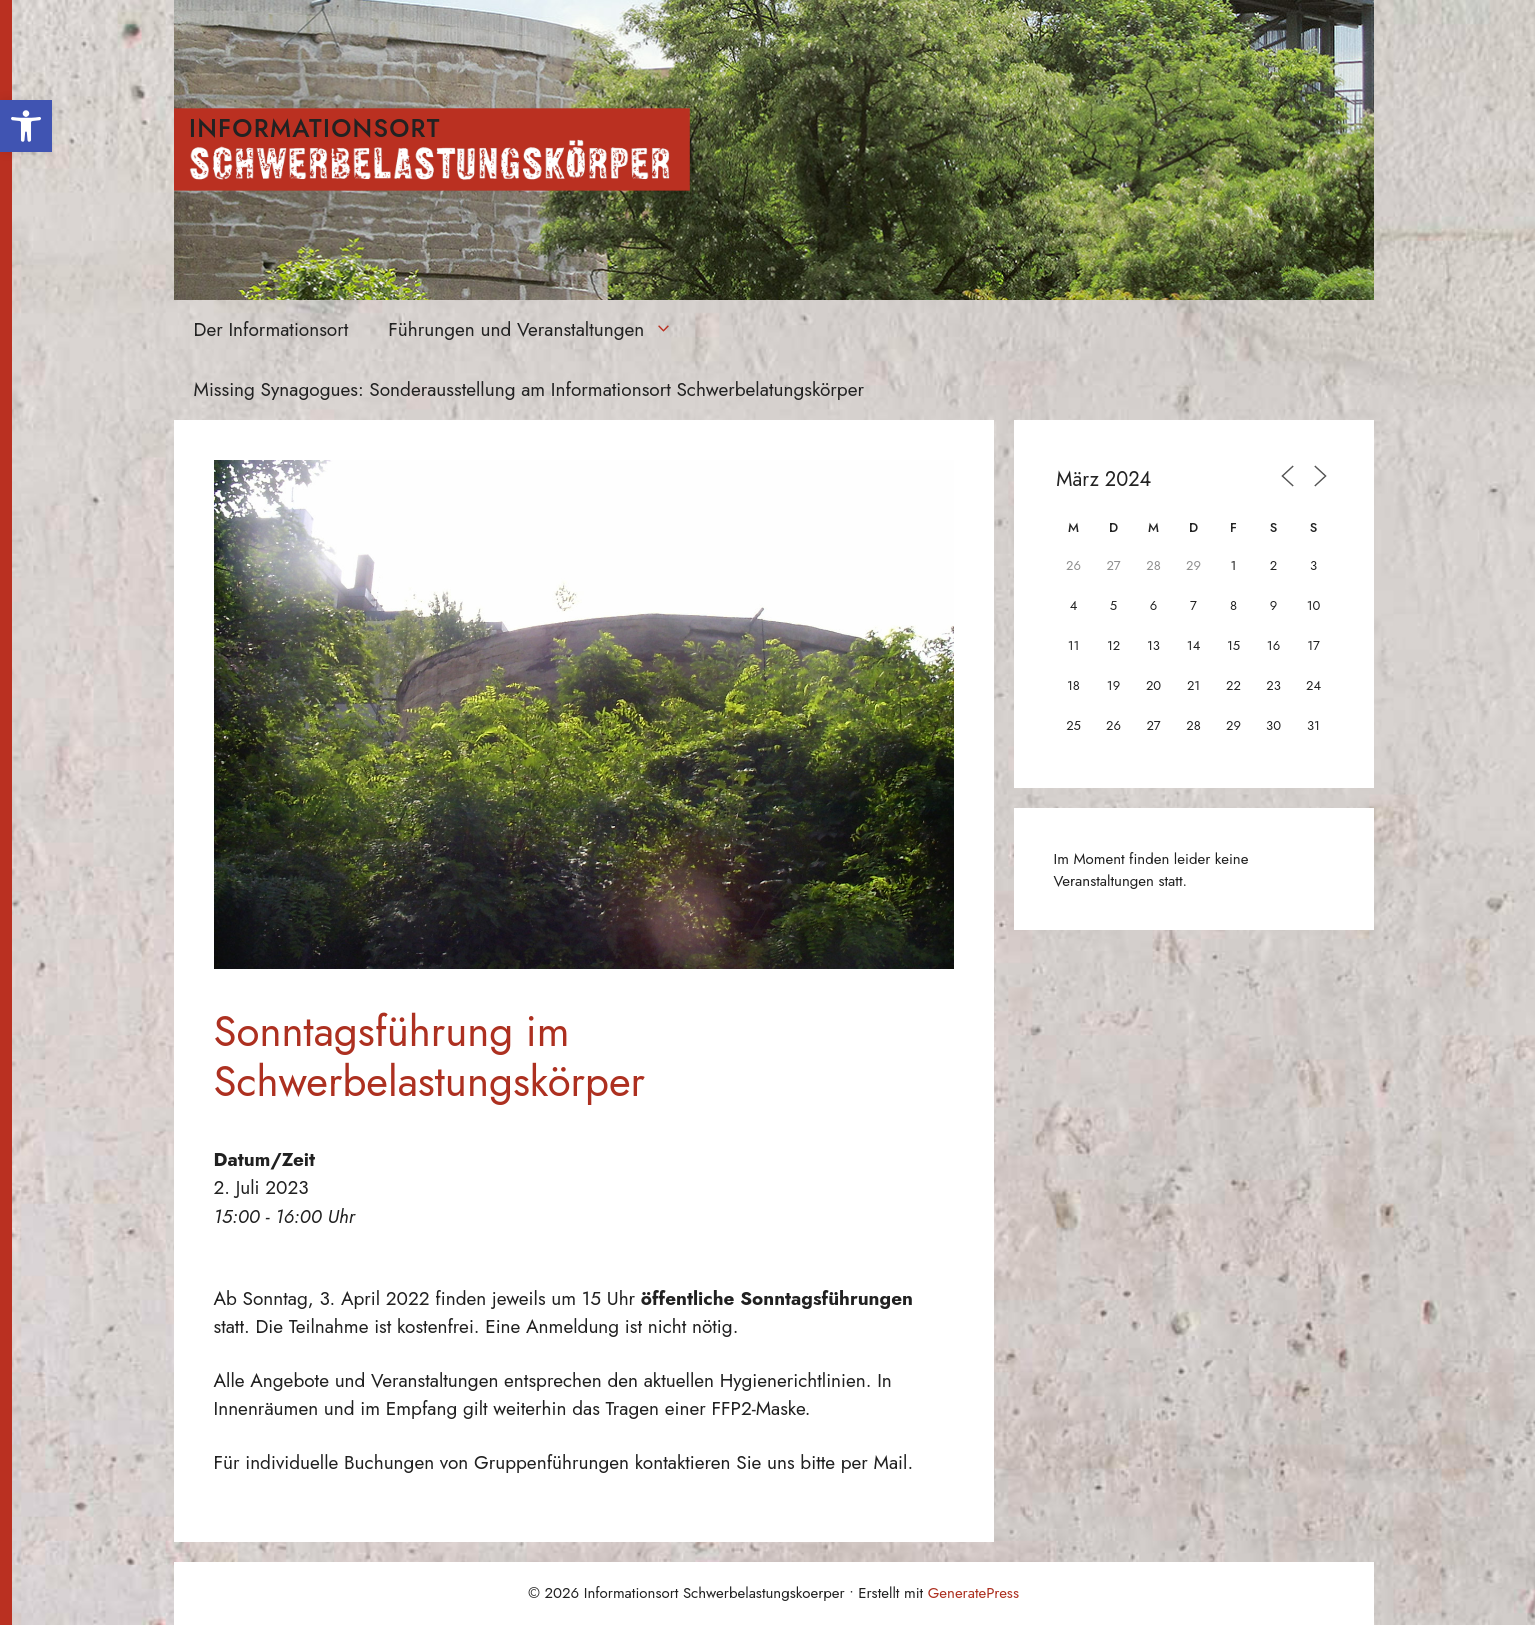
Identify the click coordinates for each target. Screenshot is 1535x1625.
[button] (26, 126)
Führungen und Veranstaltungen (540, 330)
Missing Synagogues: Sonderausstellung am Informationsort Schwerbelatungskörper (529, 389)
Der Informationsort (271, 329)
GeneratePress (973, 1593)
